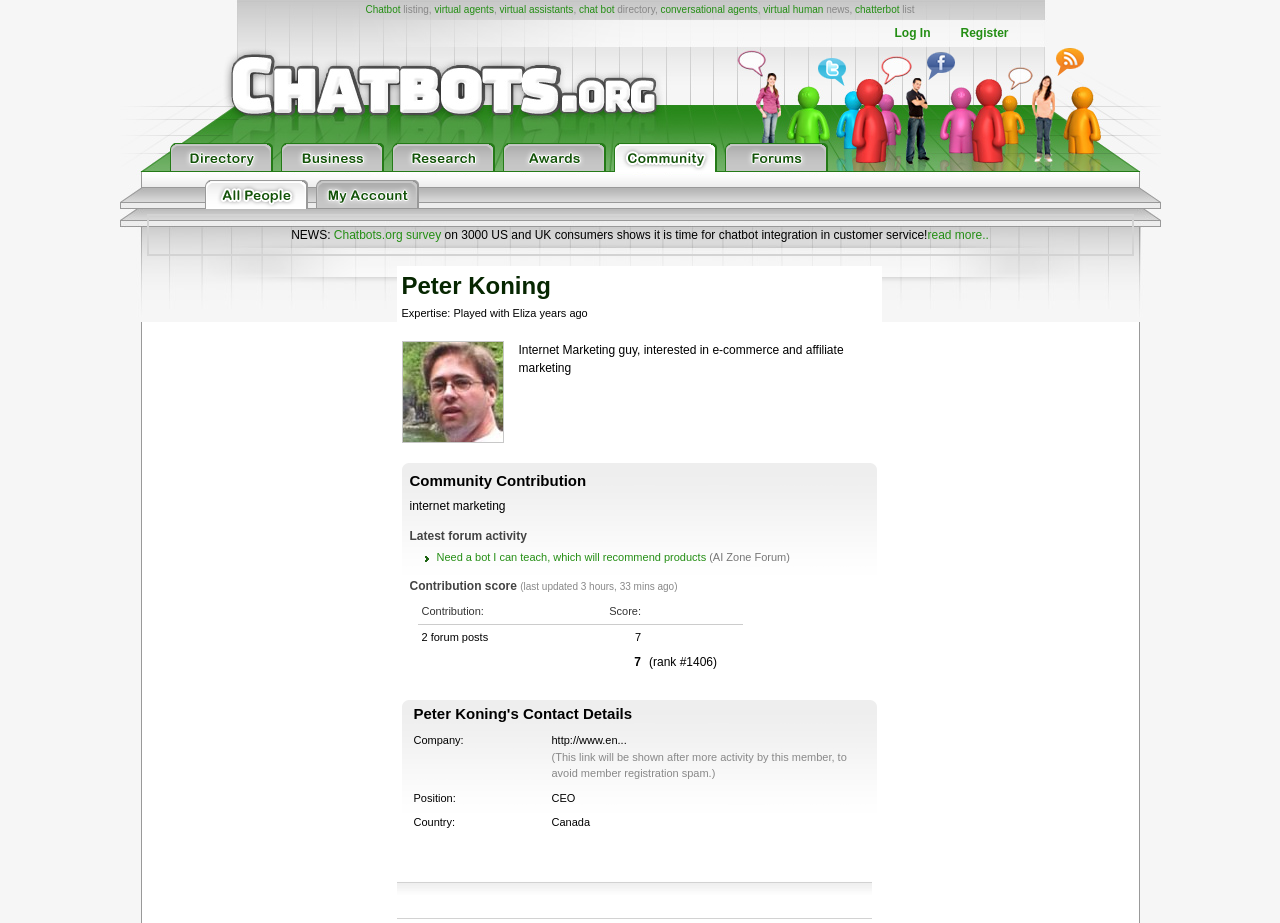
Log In (912, 33)
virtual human (793, 9)
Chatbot (382, 9)
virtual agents (463, 9)
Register (984, 33)
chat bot (597, 9)
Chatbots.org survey (387, 235)
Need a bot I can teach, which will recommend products (572, 557)
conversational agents (708, 9)
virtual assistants (536, 9)
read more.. (957, 235)
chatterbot (877, 9)
